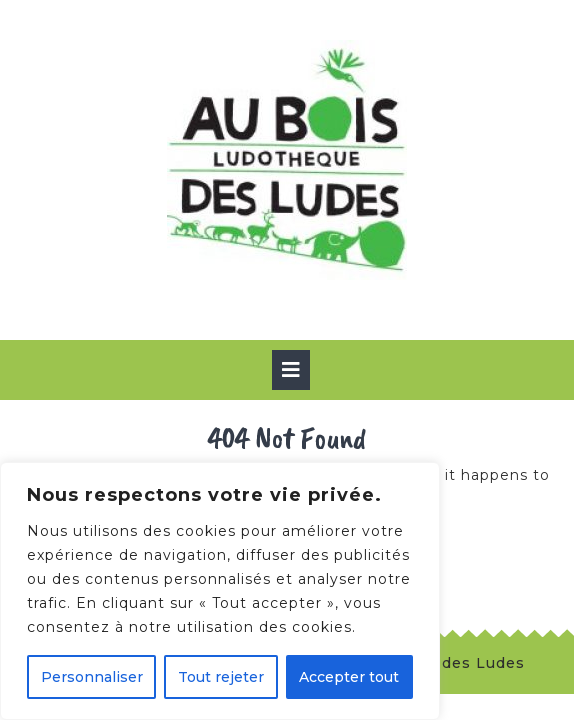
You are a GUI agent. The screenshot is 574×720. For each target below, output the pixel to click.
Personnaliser (92, 677)
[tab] (291, 370)
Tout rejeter (221, 677)
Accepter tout (349, 677)
